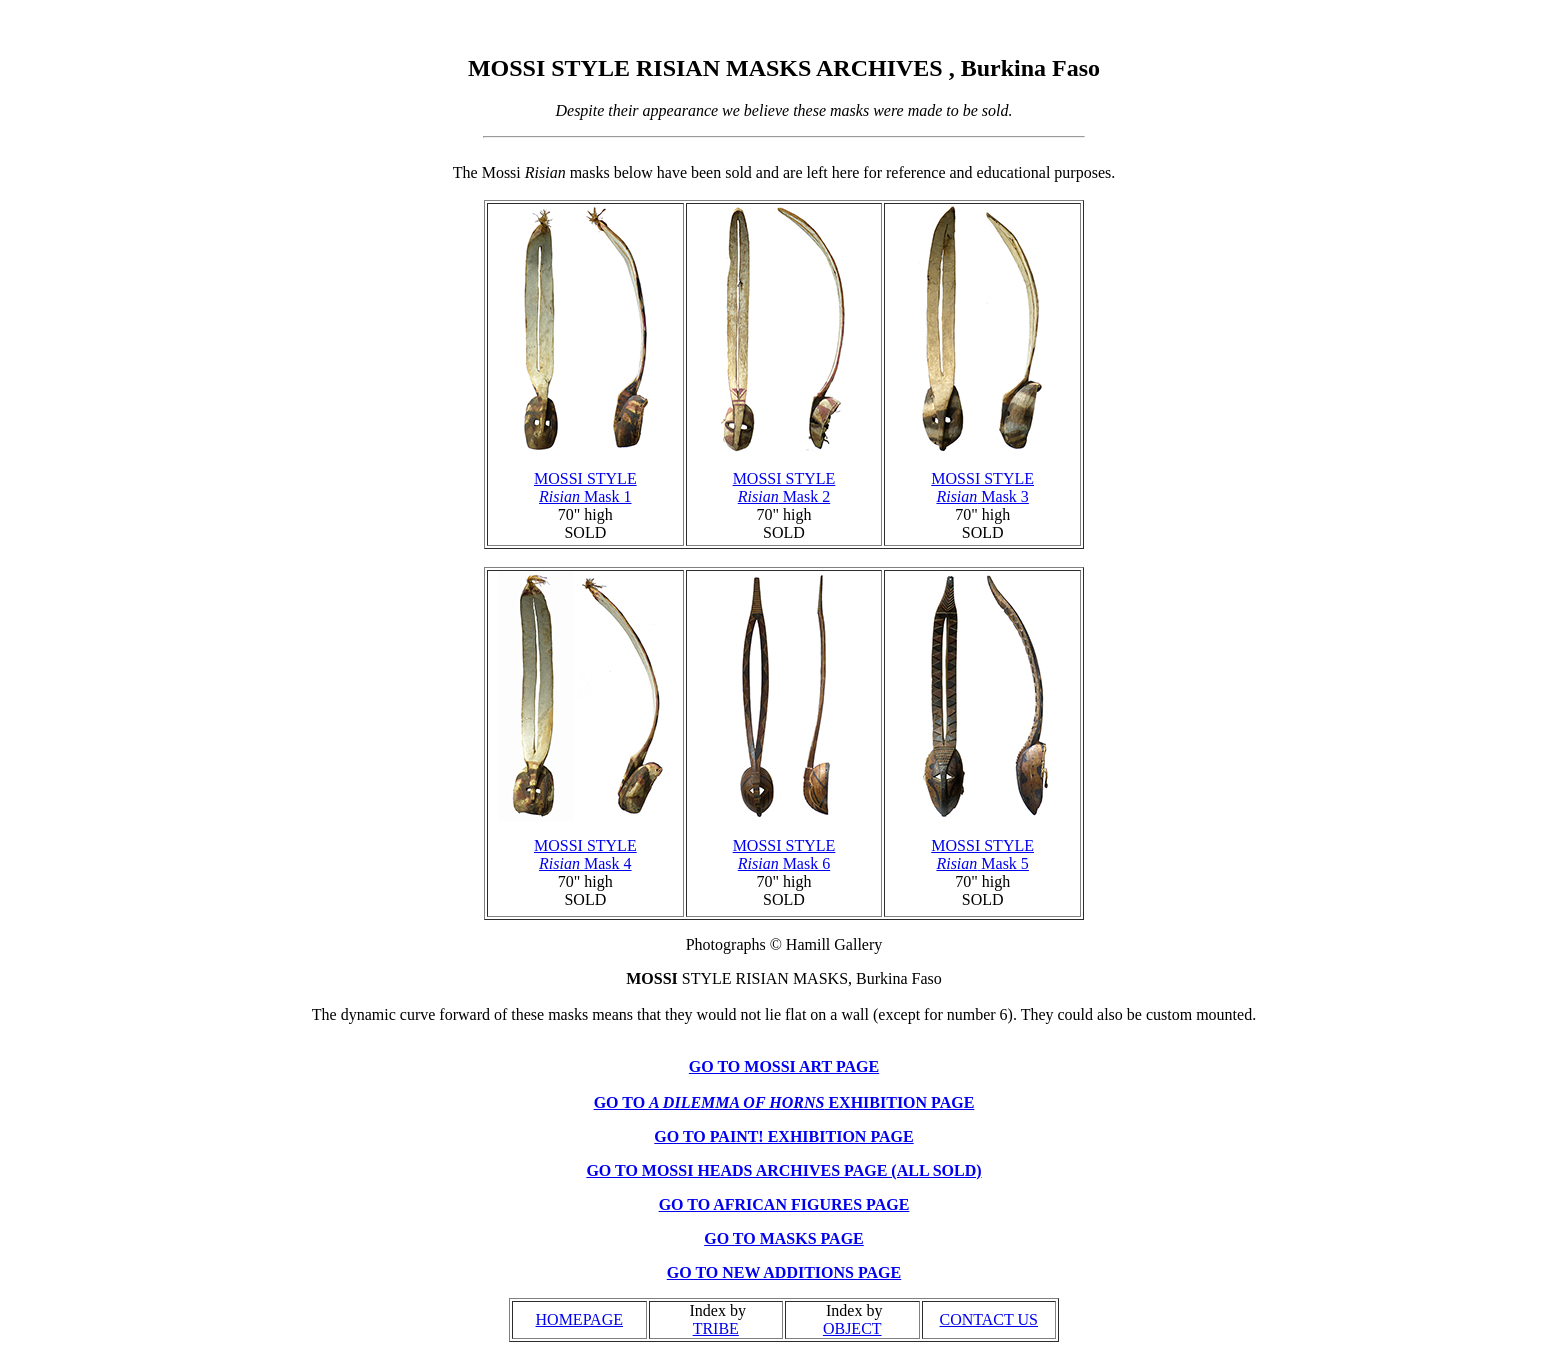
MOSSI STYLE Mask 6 (784, 854)
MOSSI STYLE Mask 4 (585, 854)
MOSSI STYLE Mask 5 (982, 854)
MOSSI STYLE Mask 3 (982, 487)
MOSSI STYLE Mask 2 (784, 487)
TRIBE (716, 1328)
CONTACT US (989, 1319)
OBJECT (852, 1328)
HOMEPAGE (579, 1319)
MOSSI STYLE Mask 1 (585, 487)
